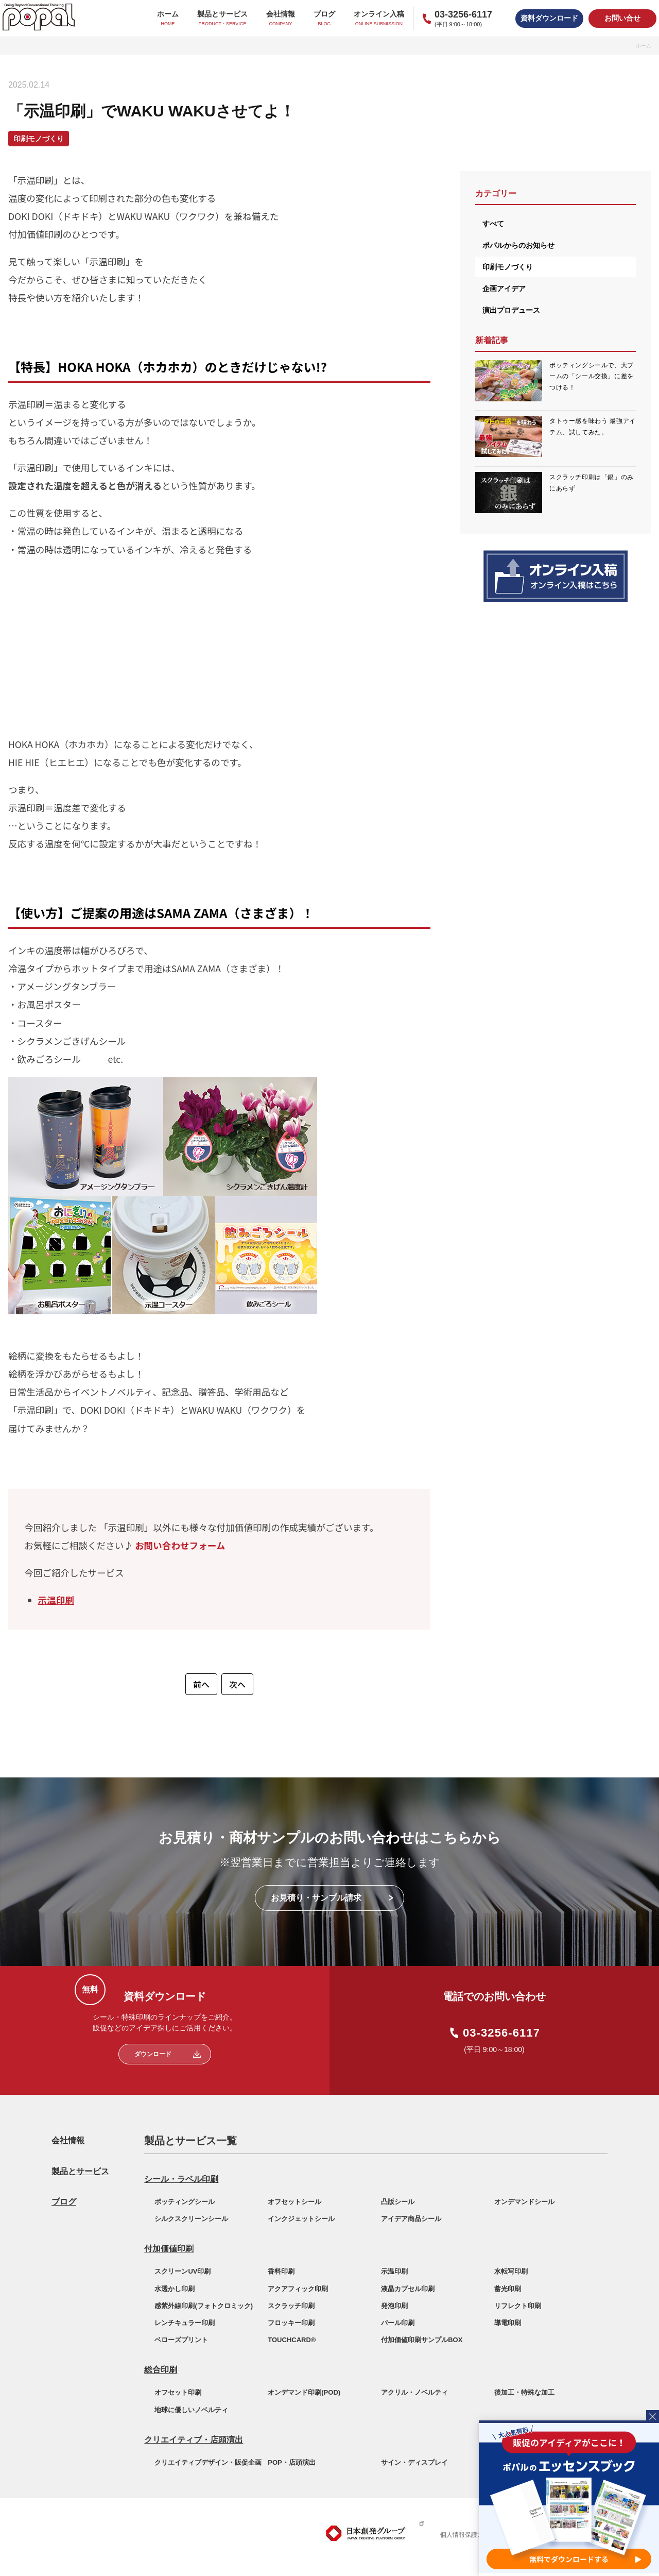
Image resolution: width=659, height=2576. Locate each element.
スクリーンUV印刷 (182, 2271)
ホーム (643, 45)
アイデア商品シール (411, 2219)
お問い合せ (622, 18)
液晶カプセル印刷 (408, 2289)
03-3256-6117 (501, 2033)
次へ (237, 1684)
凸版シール (397, 2202)
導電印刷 (507, 2323)
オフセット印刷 (177, 2392)
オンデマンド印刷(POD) (304, 2392)
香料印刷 (281, 2271)
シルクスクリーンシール (191, 2219)
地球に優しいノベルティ (191, 2410)
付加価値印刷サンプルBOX (421, 2340)
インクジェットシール (301, 2219)
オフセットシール (294, 2202)
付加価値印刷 (169, 2248)
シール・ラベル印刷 (181, 2179)
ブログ (63, 2201)
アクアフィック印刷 (298, 2289)
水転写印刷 (511, 2271)
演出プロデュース (511, 310)
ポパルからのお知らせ (518, 245)
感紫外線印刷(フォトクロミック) (203, 2306)
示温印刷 (56, 1600)
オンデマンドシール (524, 2202)
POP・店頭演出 (291, 2462)
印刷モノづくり (507, 267)
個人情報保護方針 (465, 2534)
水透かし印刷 (174, 2289)
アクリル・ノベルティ (414, 2392)
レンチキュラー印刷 (184, 2323)
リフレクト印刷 (517, 2306)
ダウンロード (152, 2054)
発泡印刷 (394, 2306)
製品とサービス (80, 2171)
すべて (493, 223)
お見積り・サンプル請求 (316, 1897)
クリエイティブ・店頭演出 (193, 2439)
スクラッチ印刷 (291, 2306)
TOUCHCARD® (292, 2340)
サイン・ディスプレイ (414, 2462)
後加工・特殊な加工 (524, 2392)
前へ (201, 1684)
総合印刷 (160, 2369)
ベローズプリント (181, 2340)
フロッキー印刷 (291, 2323)
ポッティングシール (184, 2202)
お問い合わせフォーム (180, 1545)
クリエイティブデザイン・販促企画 (208, 2462)
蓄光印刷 (507, 2289)
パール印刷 (397, 2323)
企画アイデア (504, 288)
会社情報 (67, 2140)
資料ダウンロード (549, 18)
